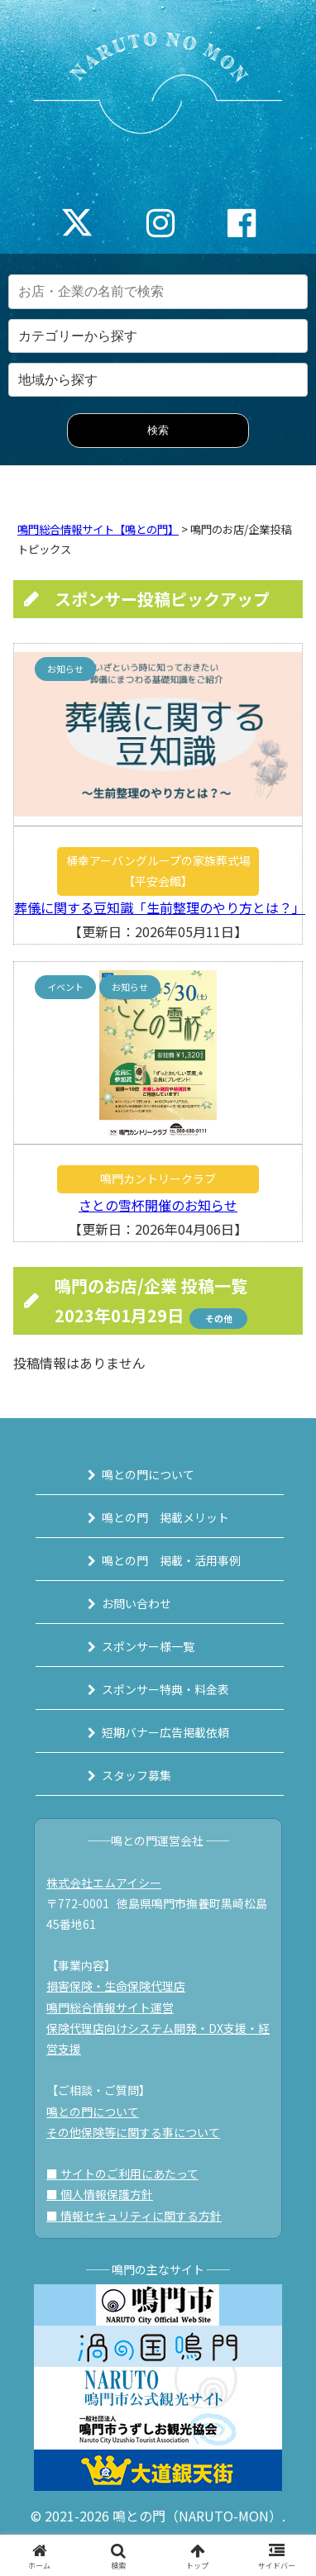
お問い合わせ (136, 1603)
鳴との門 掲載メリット (165, 1517)
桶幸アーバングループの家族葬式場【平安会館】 (158, 870)
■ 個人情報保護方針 (99, 2194)
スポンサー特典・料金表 (165, 1689)
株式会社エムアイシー (103, 1882)
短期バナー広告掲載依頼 (165, 1732)
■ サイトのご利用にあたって (122, 2173)
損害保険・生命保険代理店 (115, 1986)
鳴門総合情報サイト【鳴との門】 (98, 529)
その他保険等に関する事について (133, 2132)
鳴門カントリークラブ (158, 1178)
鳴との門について (148, 1474)
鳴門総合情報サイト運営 (110, 2007)
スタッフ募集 (136, 1775)
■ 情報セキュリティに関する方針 (134, 2215)
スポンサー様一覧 (148, 1646)
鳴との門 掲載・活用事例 (171, 1560)
